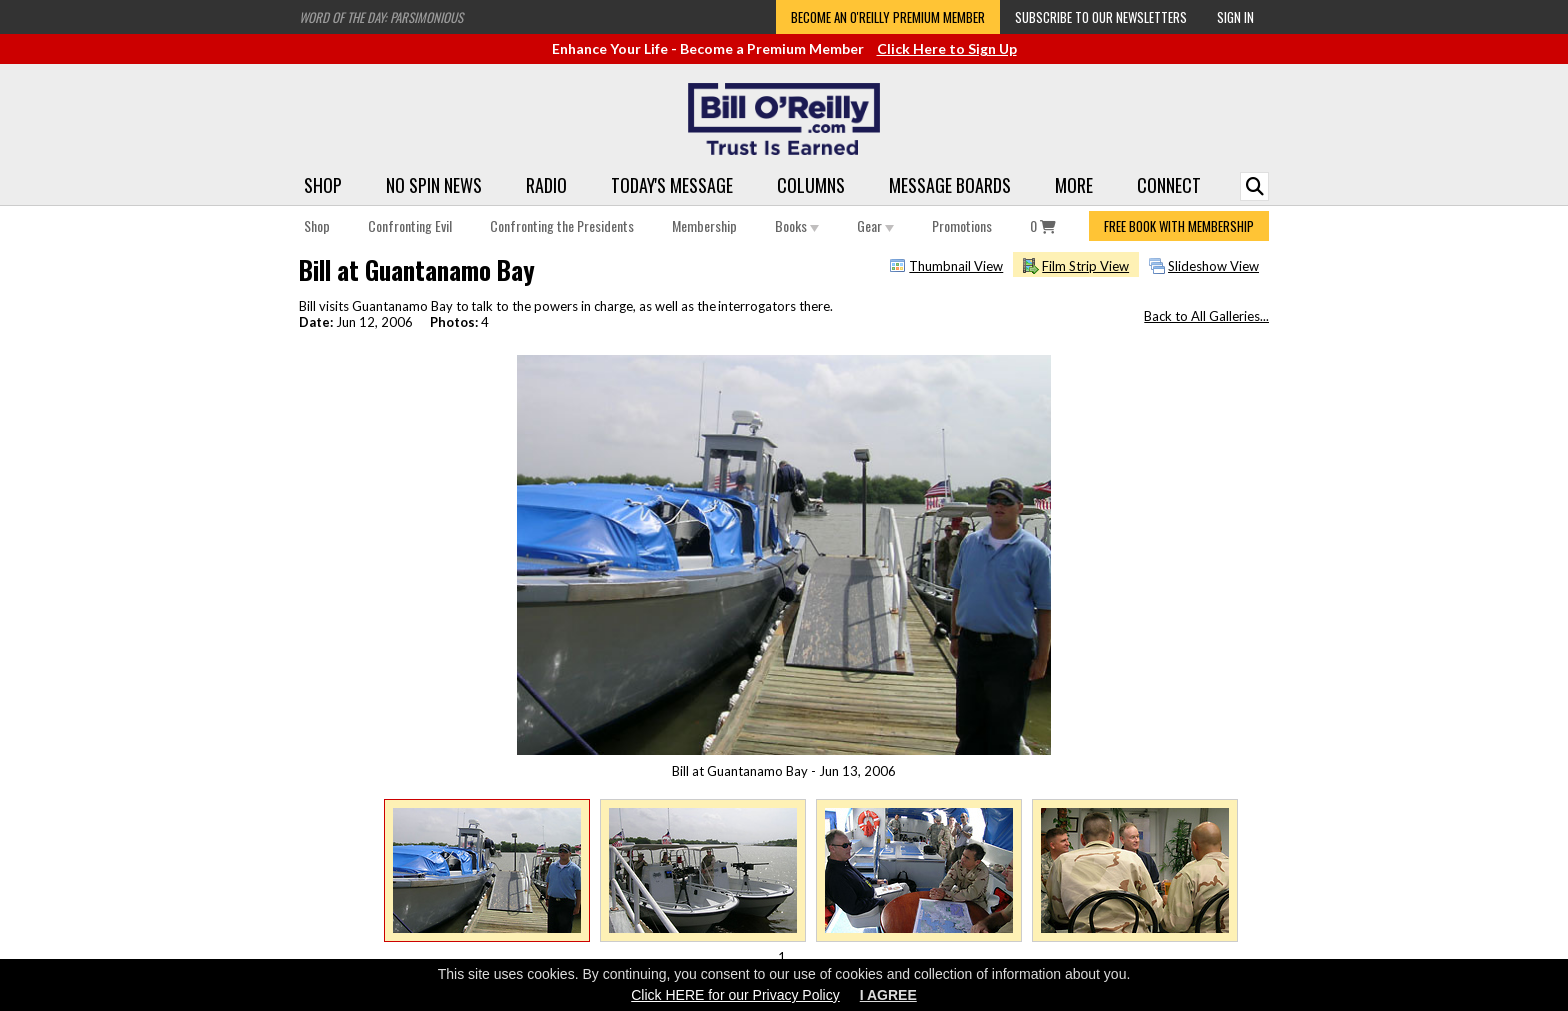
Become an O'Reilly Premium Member (888, 17)
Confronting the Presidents (562, 225)
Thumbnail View (956, 266)
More (1074, 185)
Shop (323, 185)
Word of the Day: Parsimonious (381, 17)
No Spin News (434, 185)
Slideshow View (1213, 266)
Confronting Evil (410, 225)
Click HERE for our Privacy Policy (735, 995)
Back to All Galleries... (1206, 316)
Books (797, 225)
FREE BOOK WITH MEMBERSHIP (1179, 226)
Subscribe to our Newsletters (1101, 17)
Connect (1169, 185)
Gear (875, 225)
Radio (546, 185)
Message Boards (950, 185)
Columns (811, 185)
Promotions (962, 225)
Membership (704, 225)
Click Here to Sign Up (947, 48)
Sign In (1235, 17)
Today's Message (672, 185)
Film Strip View (1085, 266)
